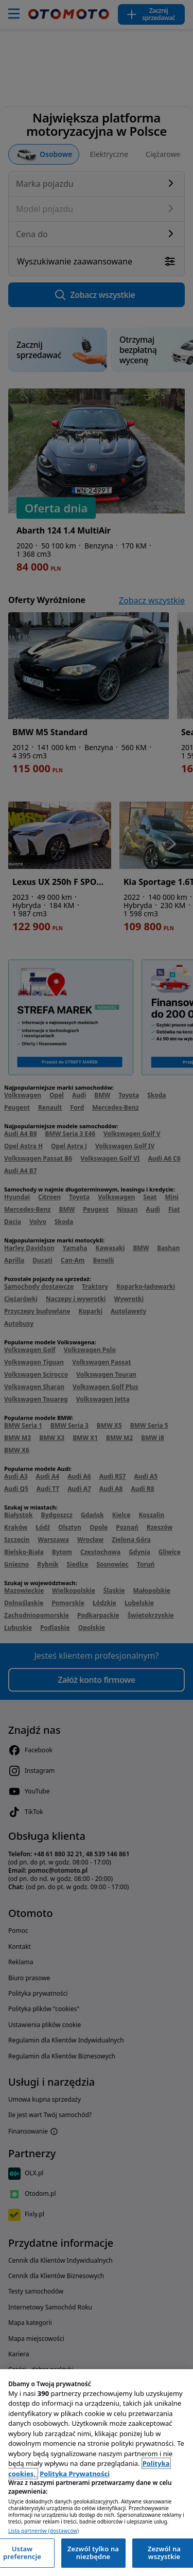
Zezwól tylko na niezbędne (93, 2553)
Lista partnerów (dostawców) (43, 2531)
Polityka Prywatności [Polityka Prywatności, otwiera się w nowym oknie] (75, 2473)
